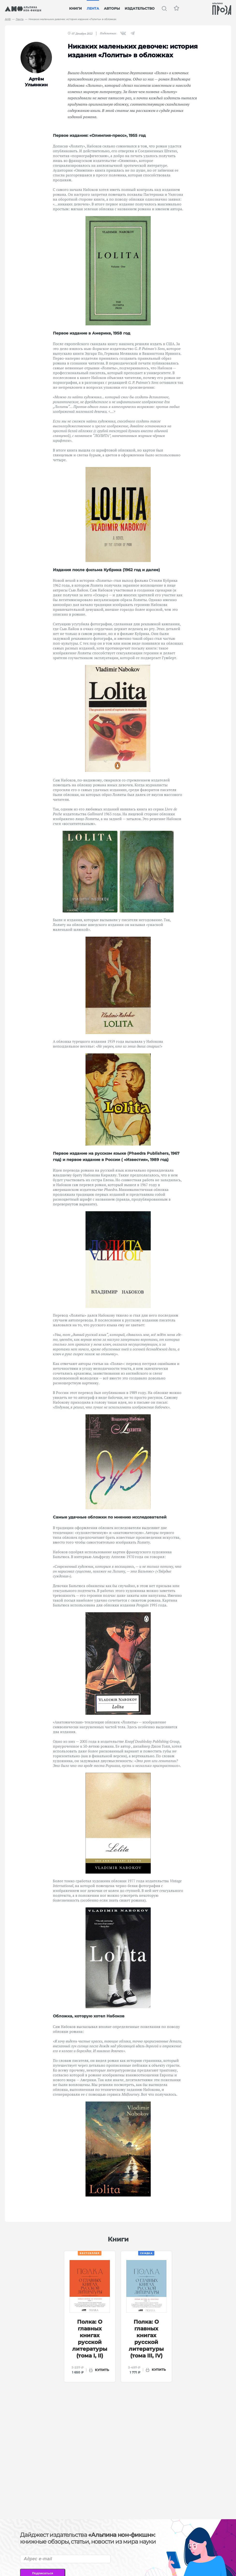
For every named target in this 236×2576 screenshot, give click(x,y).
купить (102, 2370)
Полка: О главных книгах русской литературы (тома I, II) (89, 2339)
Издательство (140, 8)
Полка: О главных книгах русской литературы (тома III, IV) (146, 2339)
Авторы (112, 8)
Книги (75, 8)
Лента (93, 8)
